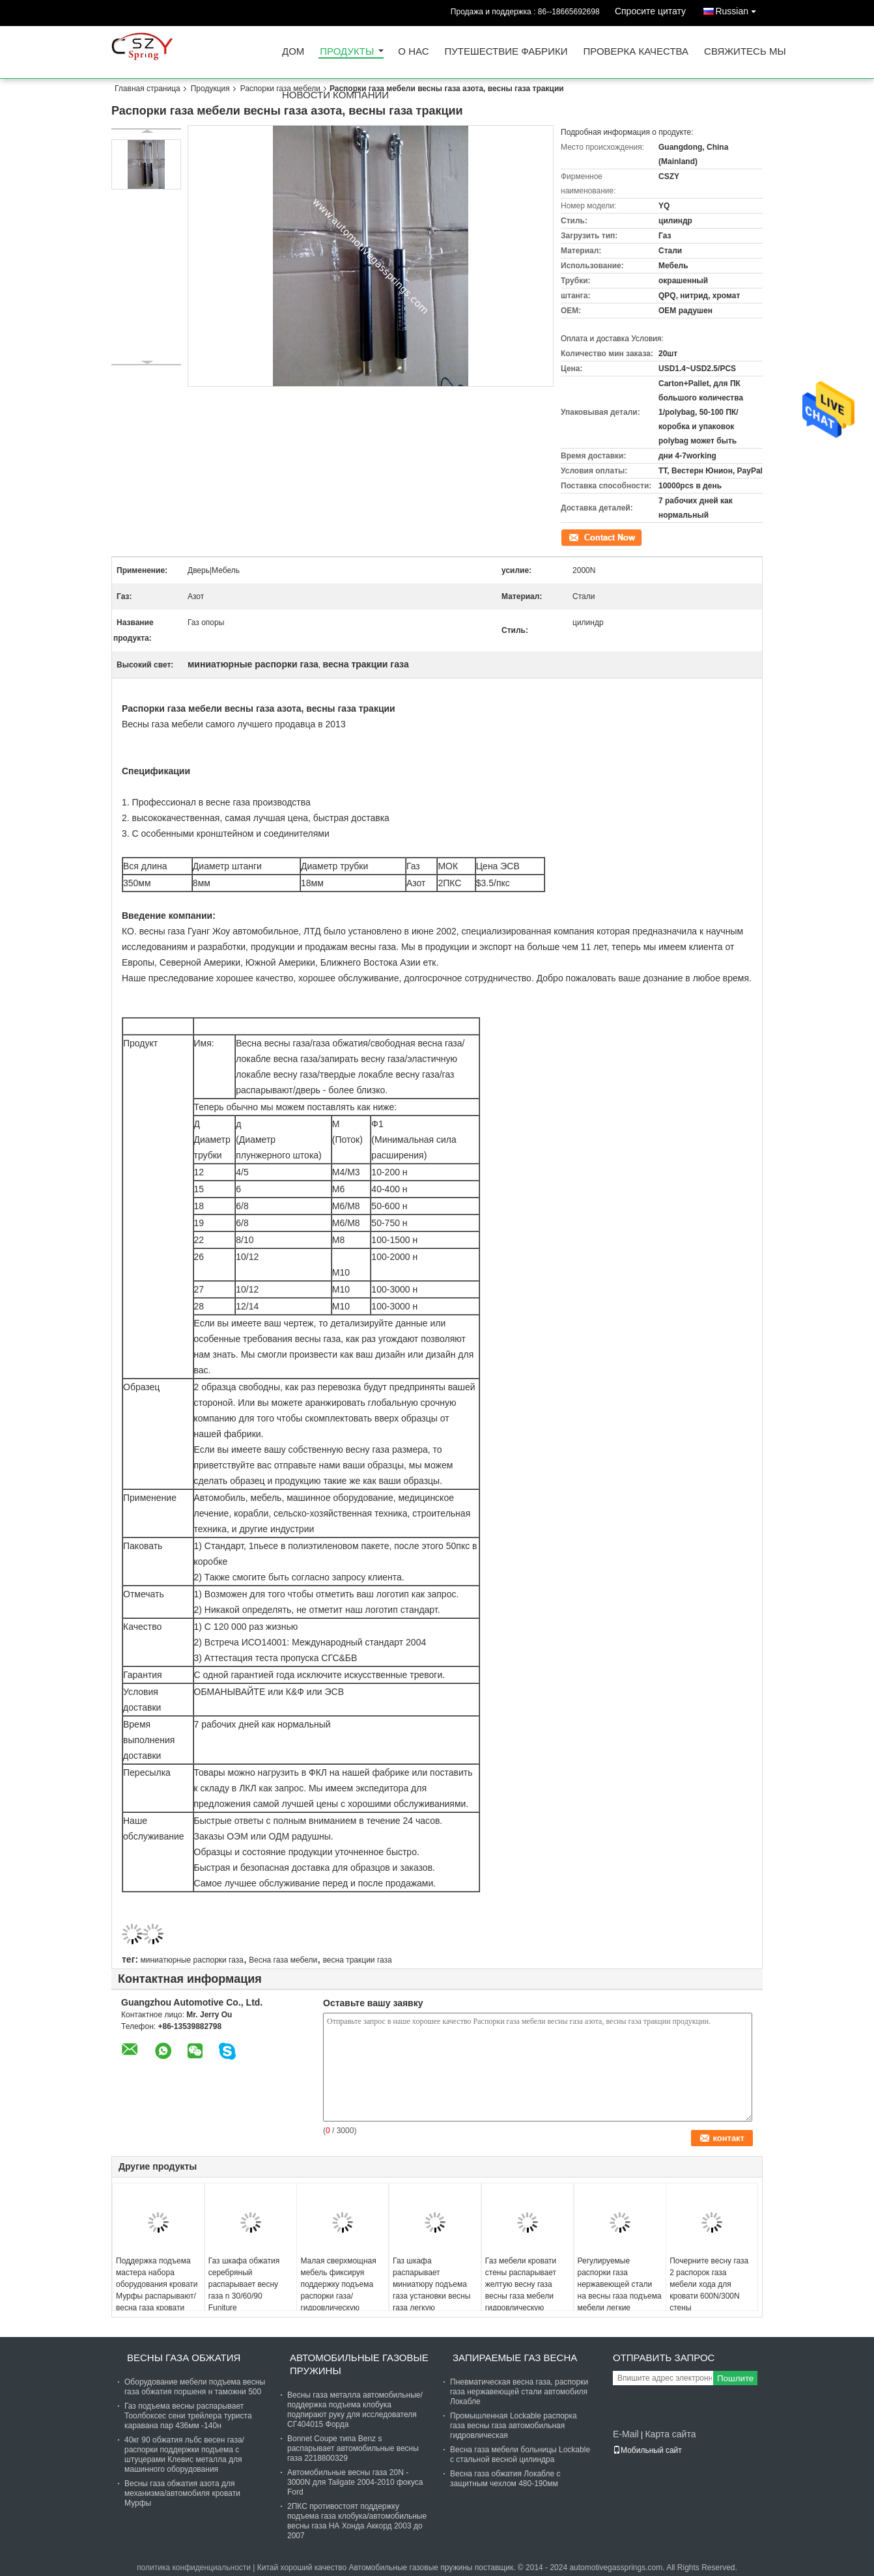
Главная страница (147, 88)
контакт (574, 536)
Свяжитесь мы (745, 52)
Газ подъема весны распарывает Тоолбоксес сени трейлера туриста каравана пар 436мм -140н (188, 2415)
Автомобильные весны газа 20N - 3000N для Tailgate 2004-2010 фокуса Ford (355, 2482)
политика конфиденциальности (194, 2567)
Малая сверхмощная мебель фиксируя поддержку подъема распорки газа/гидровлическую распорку (338, 2290)
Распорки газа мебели (280, 88)
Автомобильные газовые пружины (359, 2364)
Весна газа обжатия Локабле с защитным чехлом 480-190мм (505, 2478)
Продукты (347, 52)
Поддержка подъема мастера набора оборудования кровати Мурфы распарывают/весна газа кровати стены (157, 2290)
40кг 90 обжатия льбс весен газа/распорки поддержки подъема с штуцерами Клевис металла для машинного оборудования (184, 2454)
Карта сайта (670, 2434)
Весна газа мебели (283, 1960)
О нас (413, 52)
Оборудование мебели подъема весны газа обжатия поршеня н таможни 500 (194, 2386)
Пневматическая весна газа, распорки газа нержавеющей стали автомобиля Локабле (519, 2391)
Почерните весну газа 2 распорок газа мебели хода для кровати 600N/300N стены (709, 2284)
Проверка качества (635, 52)
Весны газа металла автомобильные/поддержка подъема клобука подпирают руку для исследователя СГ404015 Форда (355, 2409)
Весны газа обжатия (183, 2357)
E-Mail (626, 2434)
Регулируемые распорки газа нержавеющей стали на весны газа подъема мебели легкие (620, 2284)
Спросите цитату (650, 11)
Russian (739, 8)
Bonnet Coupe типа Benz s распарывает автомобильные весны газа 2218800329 (353, 2448)
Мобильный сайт (647, 2450)
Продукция (210, 88)
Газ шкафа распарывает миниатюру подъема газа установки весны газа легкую (431, 2284)
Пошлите (735, 2378)
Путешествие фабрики (506, 52)
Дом (293, 52)
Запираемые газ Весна (515, 2357)
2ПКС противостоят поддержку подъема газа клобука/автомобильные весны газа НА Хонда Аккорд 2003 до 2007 (357, 2521)
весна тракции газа (357, 1960)
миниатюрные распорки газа (191, 1960)
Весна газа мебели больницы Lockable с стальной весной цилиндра (520, 2454)
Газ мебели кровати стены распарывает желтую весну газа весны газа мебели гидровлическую (521, 2284)
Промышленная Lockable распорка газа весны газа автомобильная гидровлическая (513, 2425)
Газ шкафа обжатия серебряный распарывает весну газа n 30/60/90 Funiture (243, 2284)
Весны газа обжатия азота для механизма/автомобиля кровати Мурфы (182, 2493)
